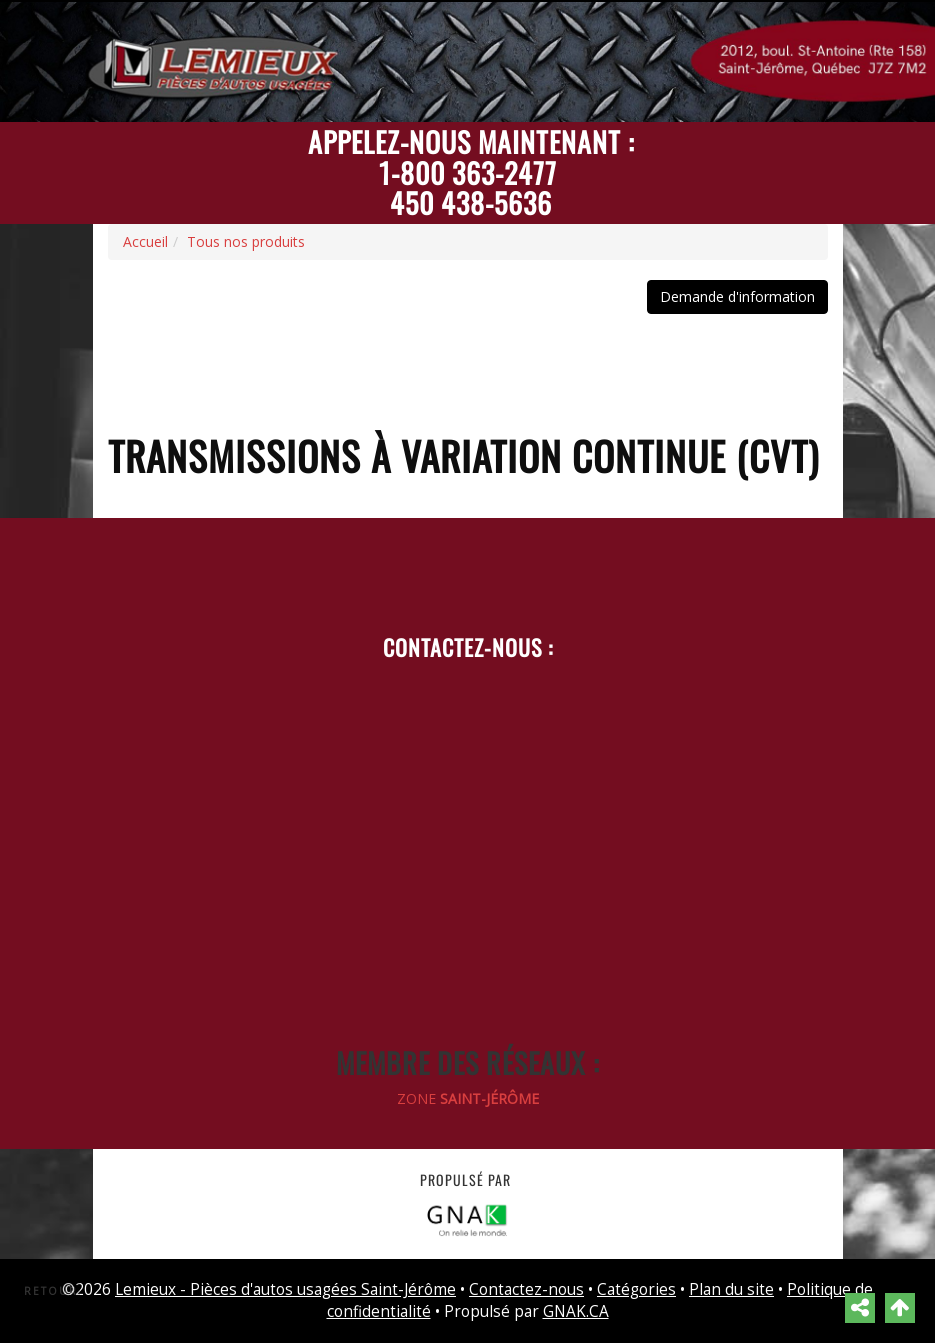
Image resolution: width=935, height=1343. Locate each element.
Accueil (145, 241)
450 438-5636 (471, 202)
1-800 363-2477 (468, 172)
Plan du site (731, 1289)
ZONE (468, 1098)
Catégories (636, 1289)
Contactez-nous (526, 1289)
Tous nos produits (246, 241)
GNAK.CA (576, 1311)
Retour (51, 1291)
